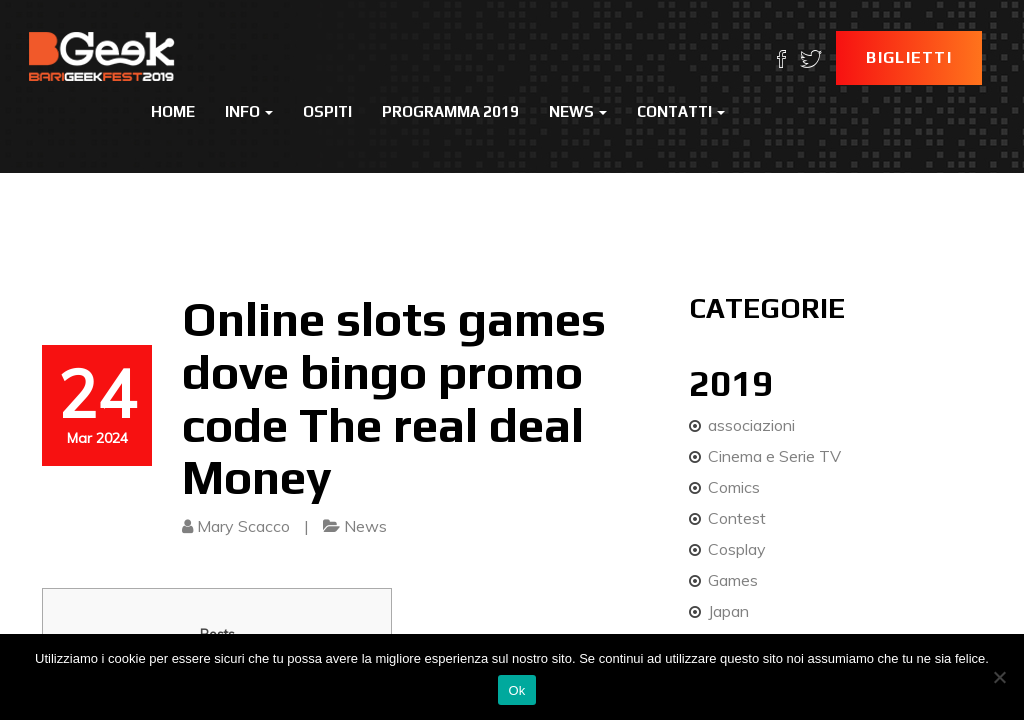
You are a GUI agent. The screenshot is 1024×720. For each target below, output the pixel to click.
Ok (516, 690)
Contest (737, 518)
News (578, 111)
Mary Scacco (243, 526)
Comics (734, 487)
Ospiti (327, 111)
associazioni (751, 425)
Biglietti (909, 57)
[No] (999, 677)
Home (173, 111)
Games (733, 580)
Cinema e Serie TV (774, 456)
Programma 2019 (450, 111)
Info (249, 111)
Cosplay (737, 549)
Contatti (681, 111)
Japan (728, 611)
